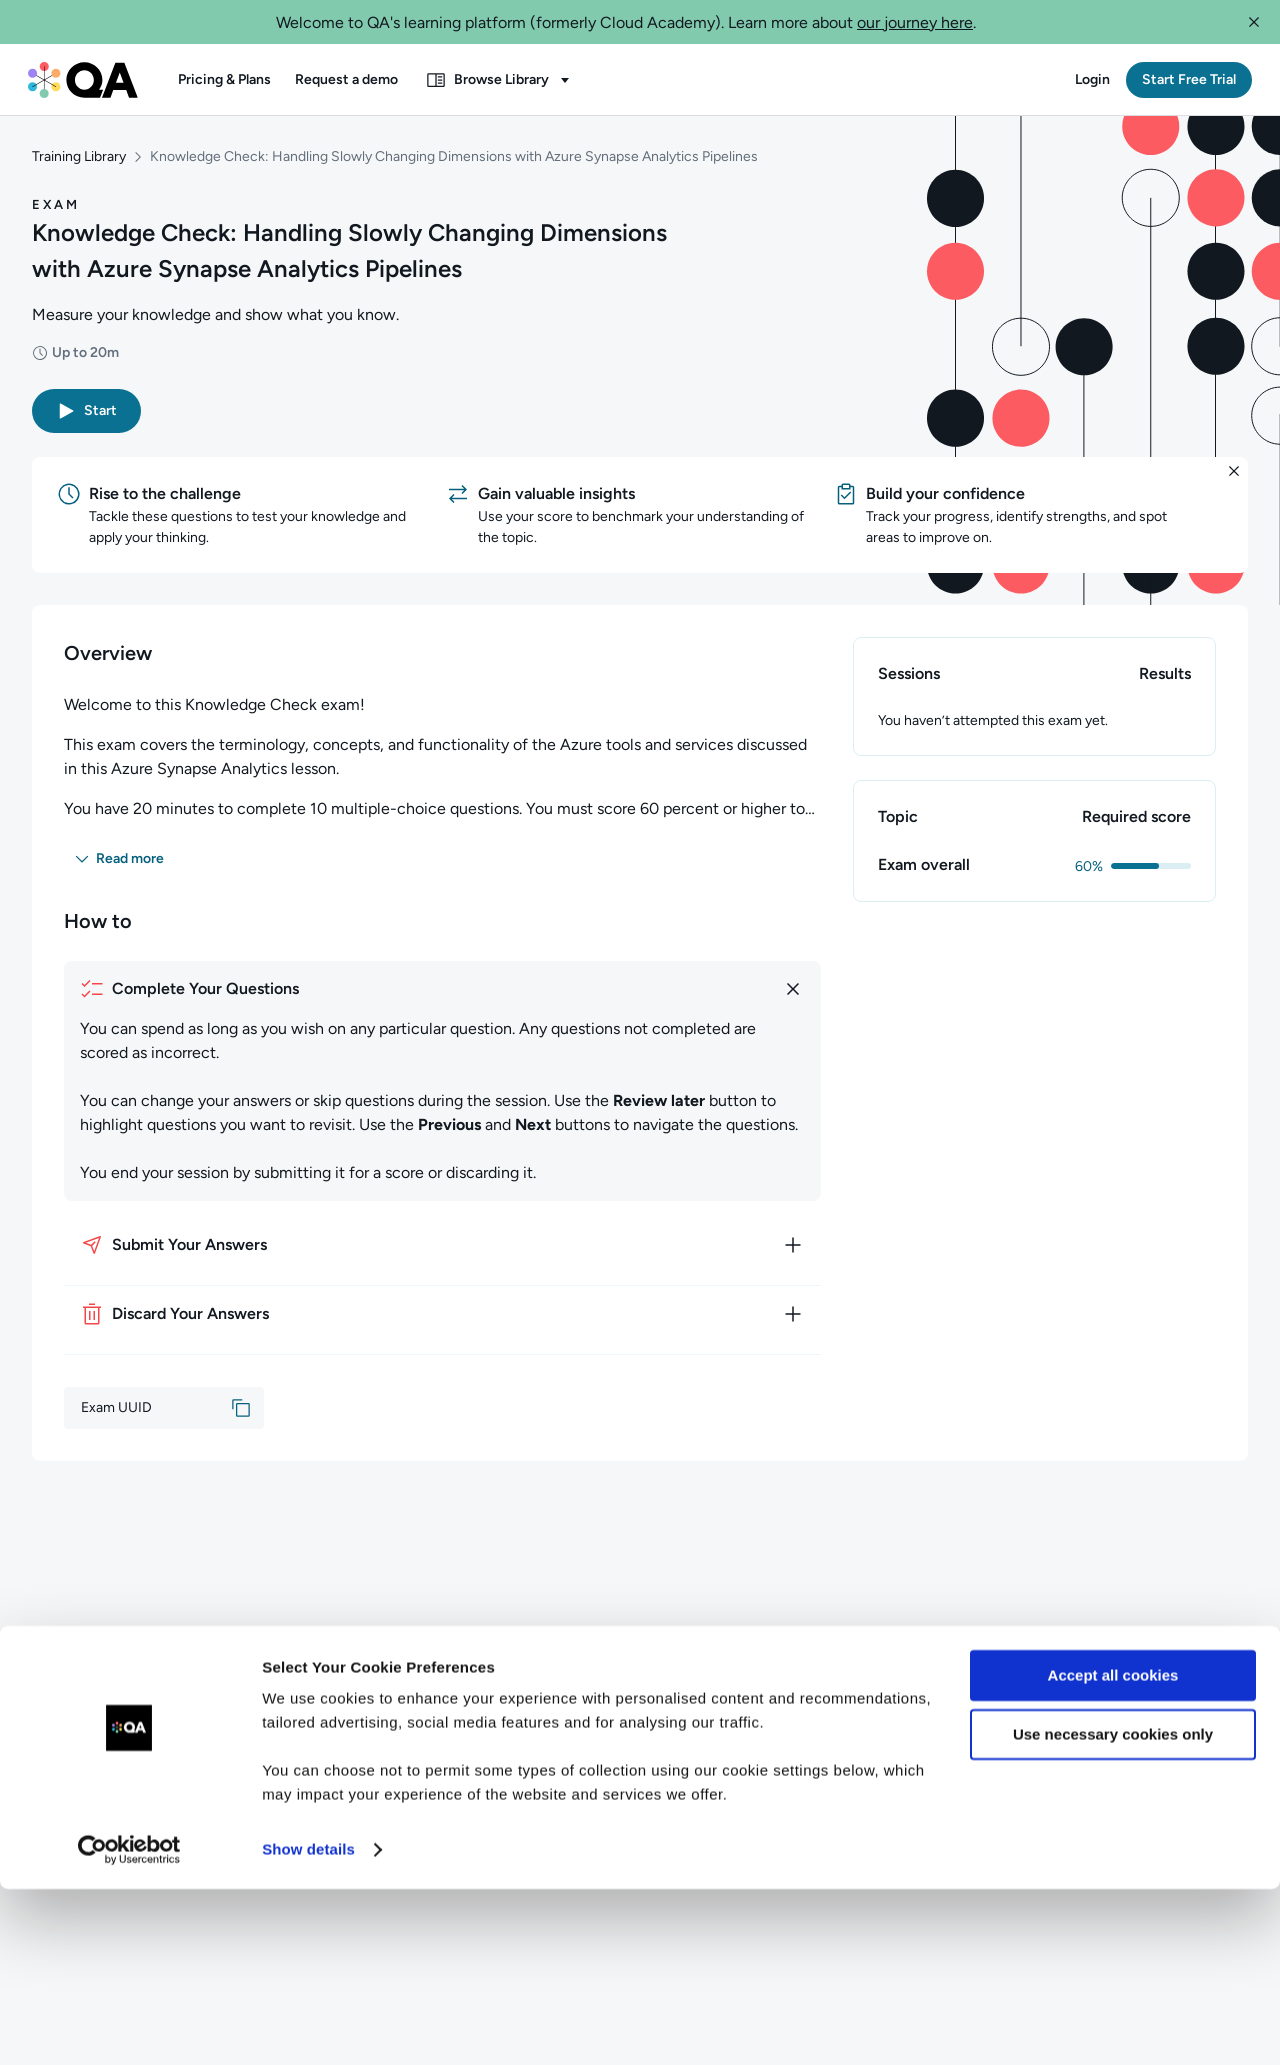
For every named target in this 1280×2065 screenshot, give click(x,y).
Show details (308, 2025)
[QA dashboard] (83, 80)
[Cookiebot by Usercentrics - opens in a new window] (129, 2026)
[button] (1254, 22)
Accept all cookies (1113, 1851)
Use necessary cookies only (1113, 1909)
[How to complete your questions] (442, 994)
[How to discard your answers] (442, 1319)
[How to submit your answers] (442, 1250)
